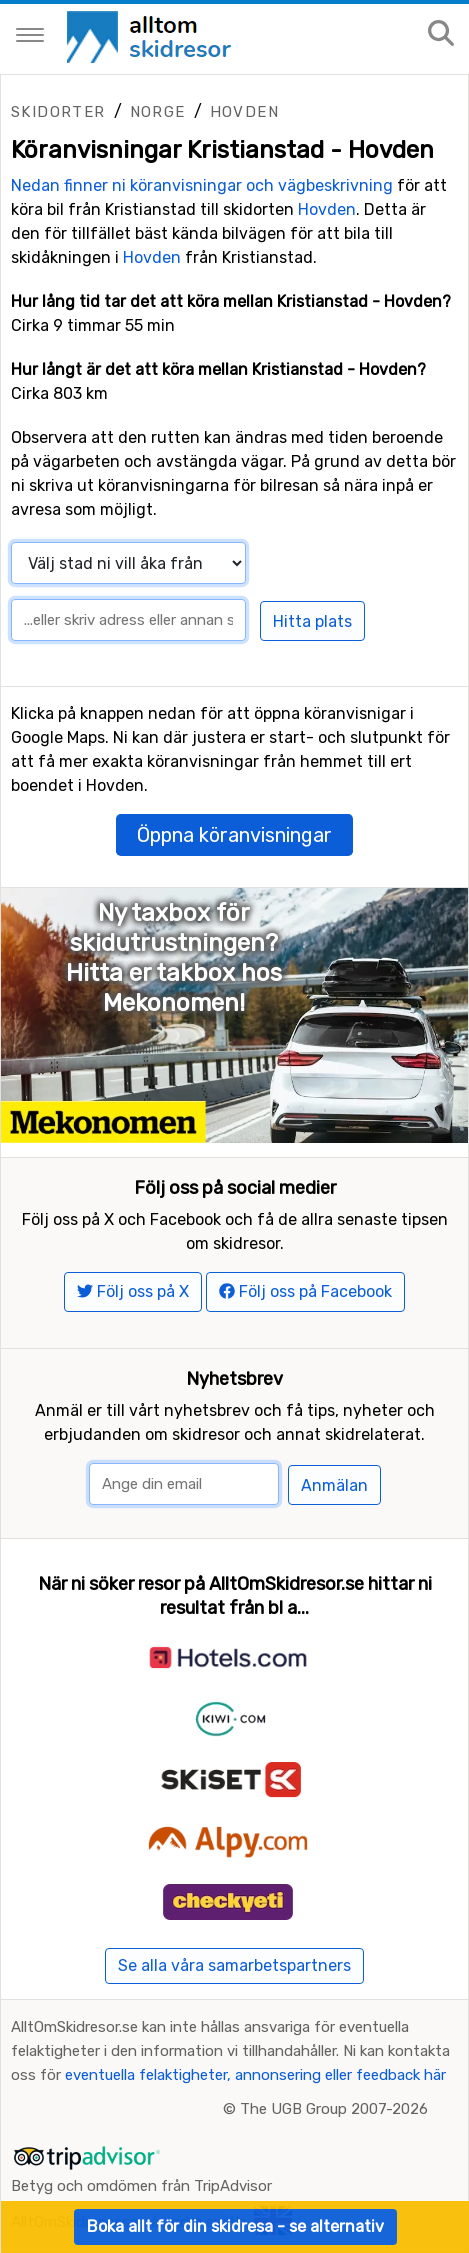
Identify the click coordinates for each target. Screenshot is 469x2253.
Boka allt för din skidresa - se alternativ (235, 2226)
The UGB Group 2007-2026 (334, 2109)
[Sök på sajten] (441, 34)
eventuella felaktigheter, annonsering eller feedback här (255, 2075)
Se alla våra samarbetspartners (234, 1965)
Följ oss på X (133, 1291)
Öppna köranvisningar (234, 835)
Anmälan (334, 1485)
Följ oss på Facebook (305, 1291)
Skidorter (58, 112)
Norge (158, 112)
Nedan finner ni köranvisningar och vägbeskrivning (202, 185)
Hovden (244, 112)
